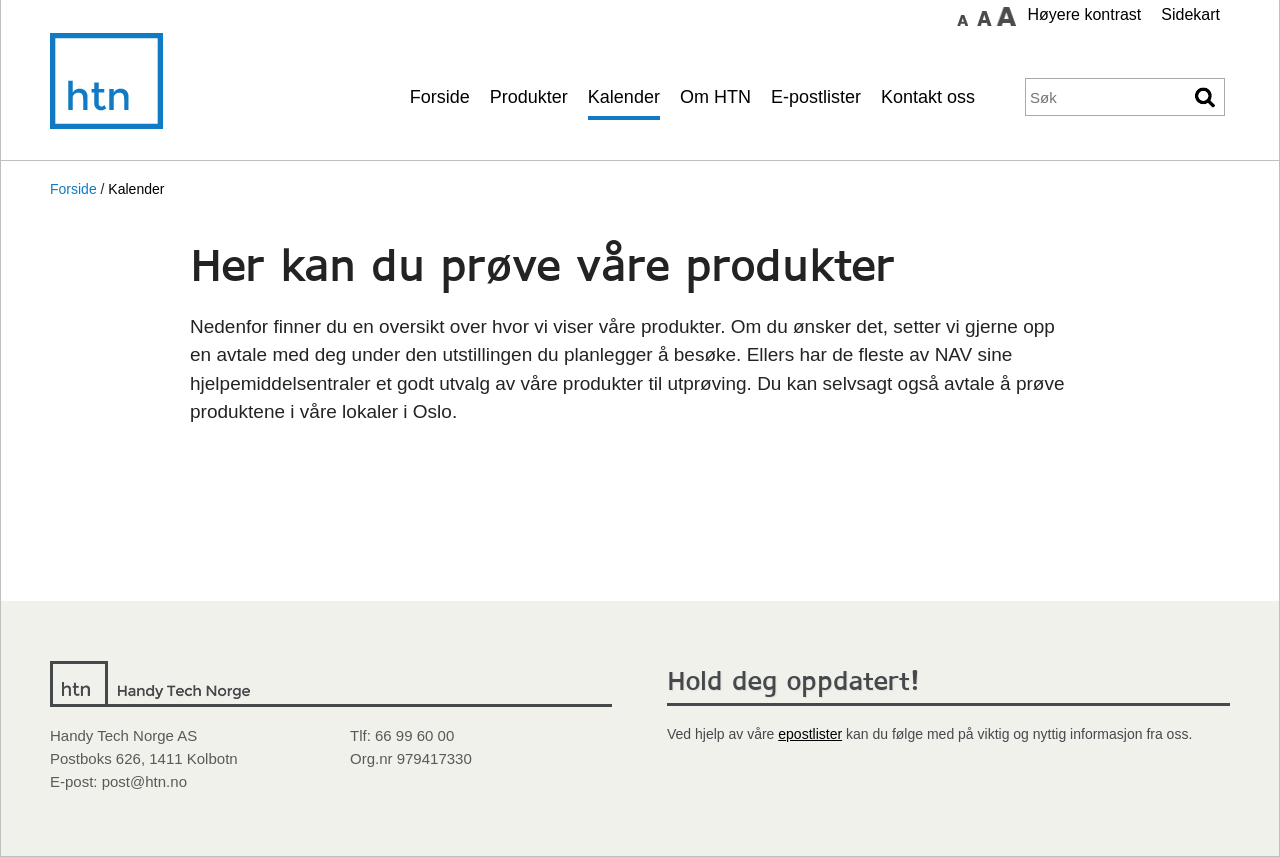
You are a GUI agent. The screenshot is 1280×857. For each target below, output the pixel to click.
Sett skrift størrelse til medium (984, 16)
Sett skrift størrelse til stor (1006, 16)
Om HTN (715, 97)
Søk (1206, 97)
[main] (640, 422)
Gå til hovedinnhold (891, 15)
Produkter (529, 97)
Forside (440, 97)
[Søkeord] (1106, 97)
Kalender (624, 97)
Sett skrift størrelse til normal (962, 16)
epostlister (810, 734)
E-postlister (816, 97)
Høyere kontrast (1084, 14)
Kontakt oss (928, 97)
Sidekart (1190, 14)
